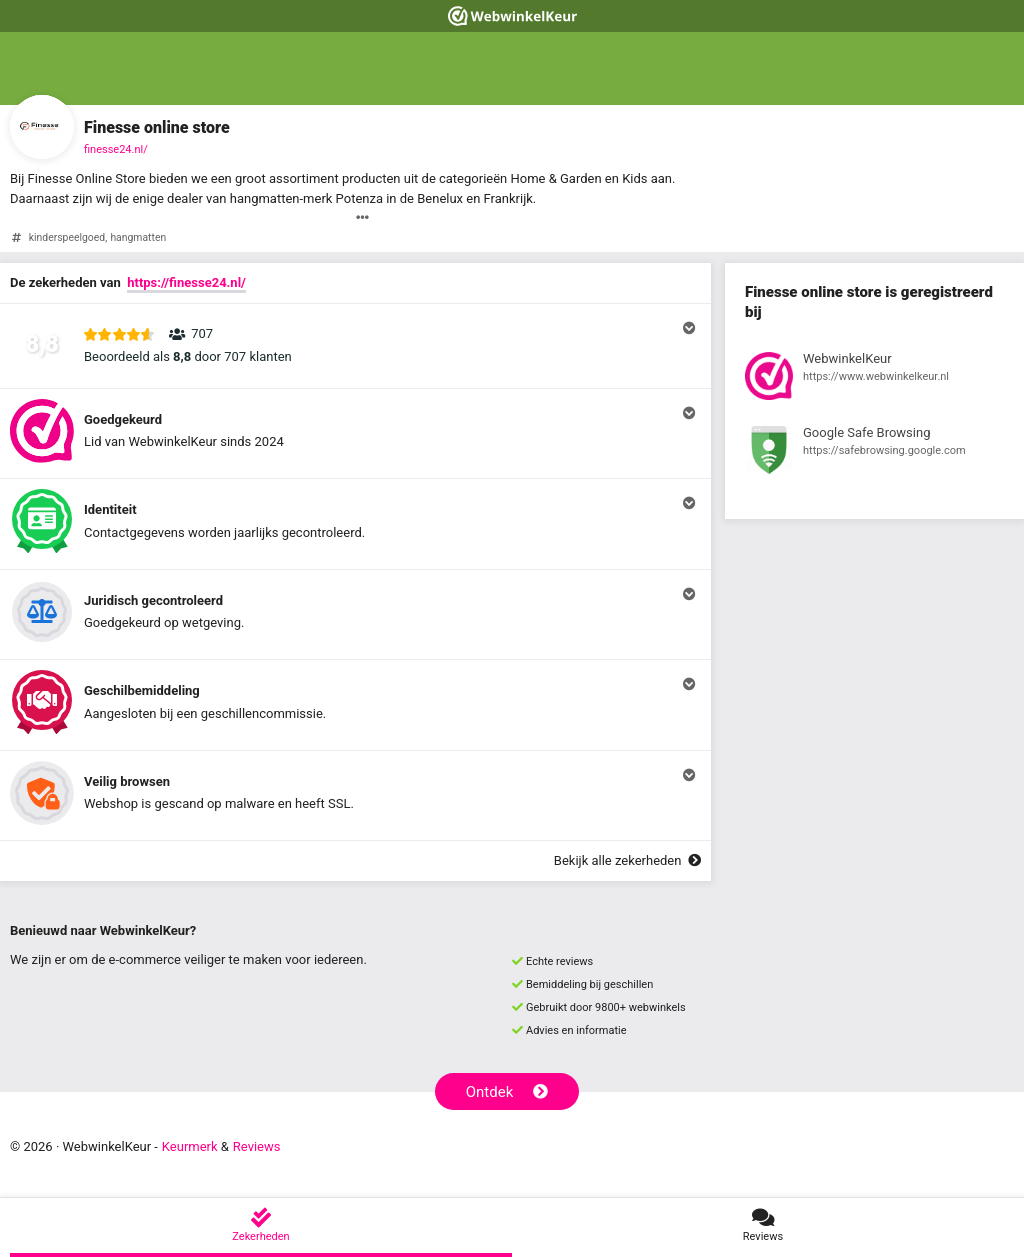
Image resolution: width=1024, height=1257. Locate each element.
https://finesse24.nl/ (186, 282)
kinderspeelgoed (67, 237)
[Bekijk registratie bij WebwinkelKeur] (874, 379)
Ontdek (507, 1092)
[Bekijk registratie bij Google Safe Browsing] (874, 453)
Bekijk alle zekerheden (627, 860)
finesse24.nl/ (116, 149)
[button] (355, 346)
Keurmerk (190, 1146)
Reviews (257, 1146)
